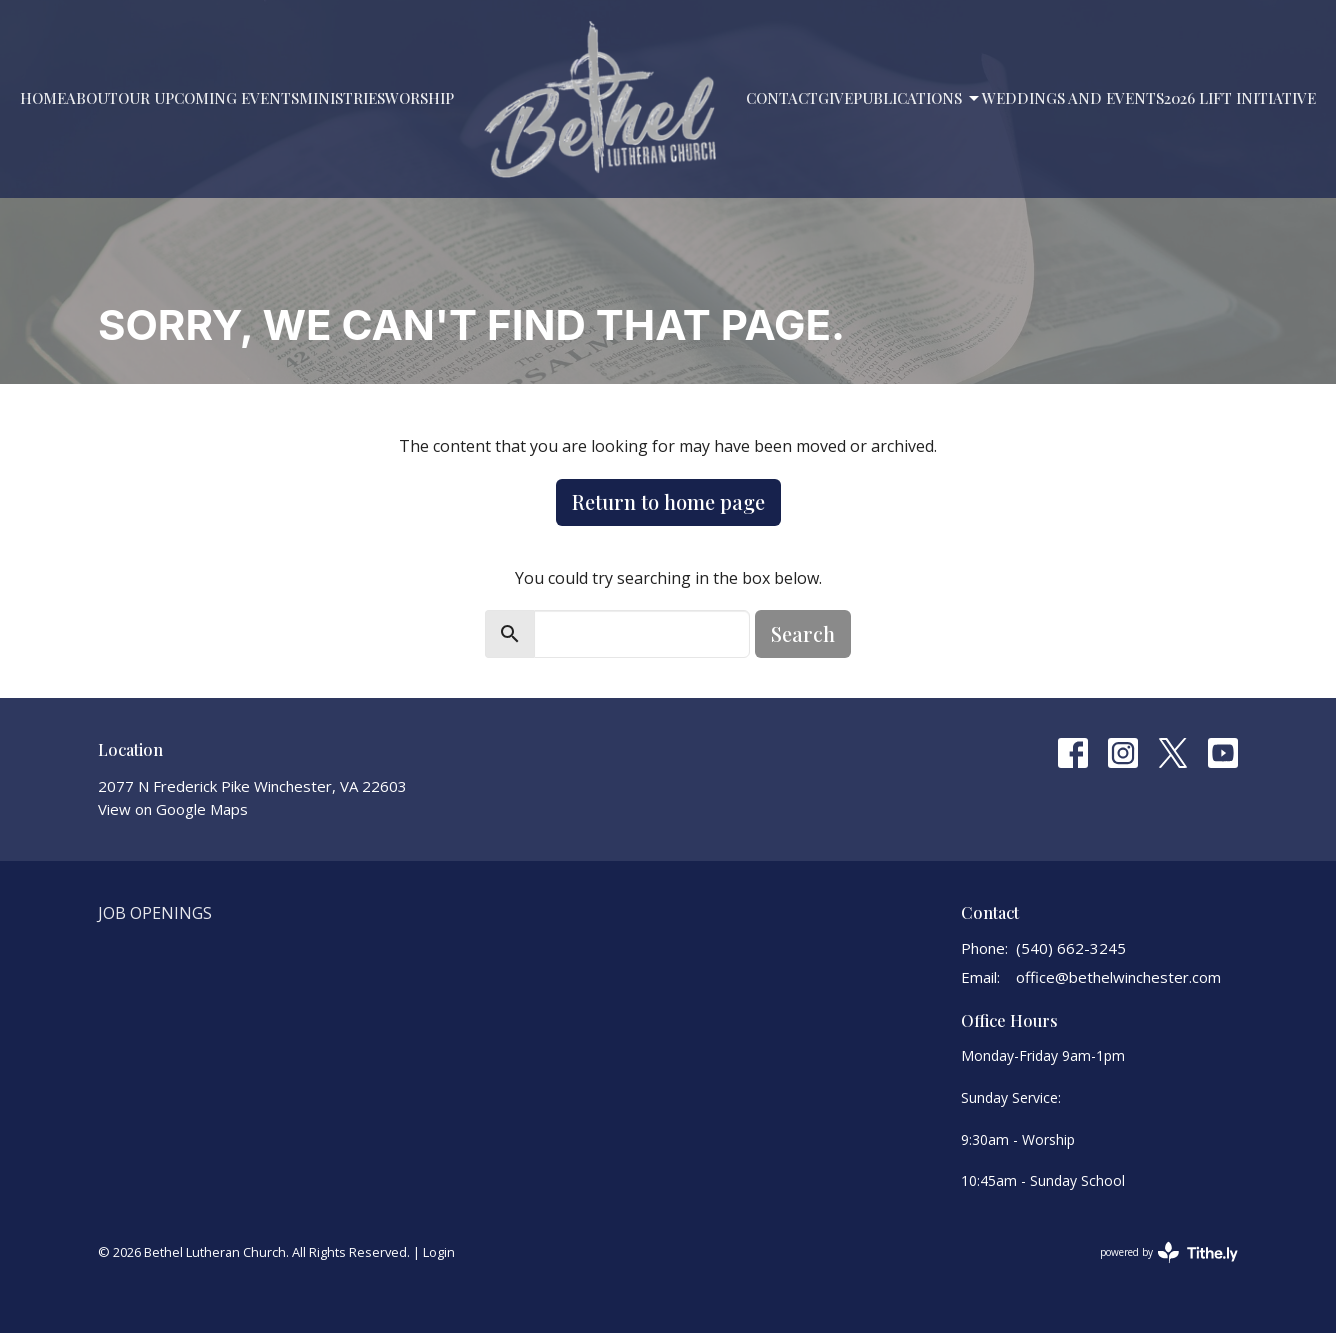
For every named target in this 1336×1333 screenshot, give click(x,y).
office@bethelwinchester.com (1118, 977)
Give (835, 98)
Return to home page (668, 501)
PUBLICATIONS (917, 98)
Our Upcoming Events (208, 98)
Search (803, 633)
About (92, 98)
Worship (419, 98)
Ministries (342, 98)
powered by (1169, 1252)
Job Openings (155, 913)
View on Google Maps (173, 809)
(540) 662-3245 (1071, 948)
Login (439, 1252)
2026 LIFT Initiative (1240, 98)
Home (43, 98)
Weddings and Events (1073, 98)
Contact (782, 98)
